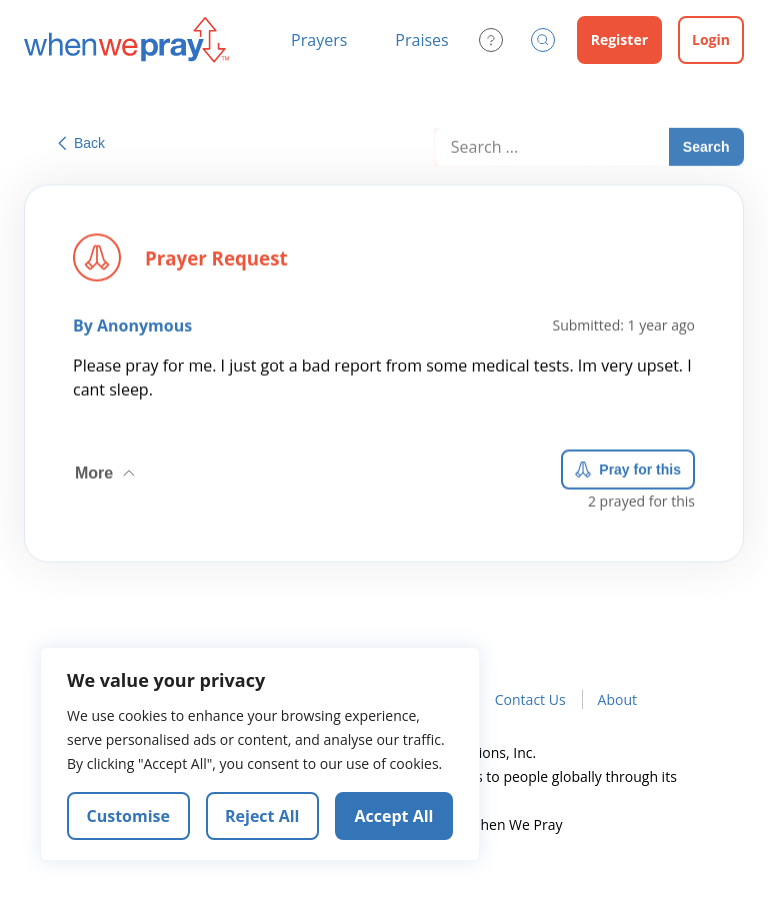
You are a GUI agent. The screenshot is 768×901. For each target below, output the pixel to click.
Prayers (319, 40)
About (617, 699)
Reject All (262, 816)
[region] (260, 754)
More (107, 470)
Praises (421, 40)
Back (81, 143)
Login (711, 39)
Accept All (394, 816)
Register (619, 39)
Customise (129, 816)
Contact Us (530, 699)
